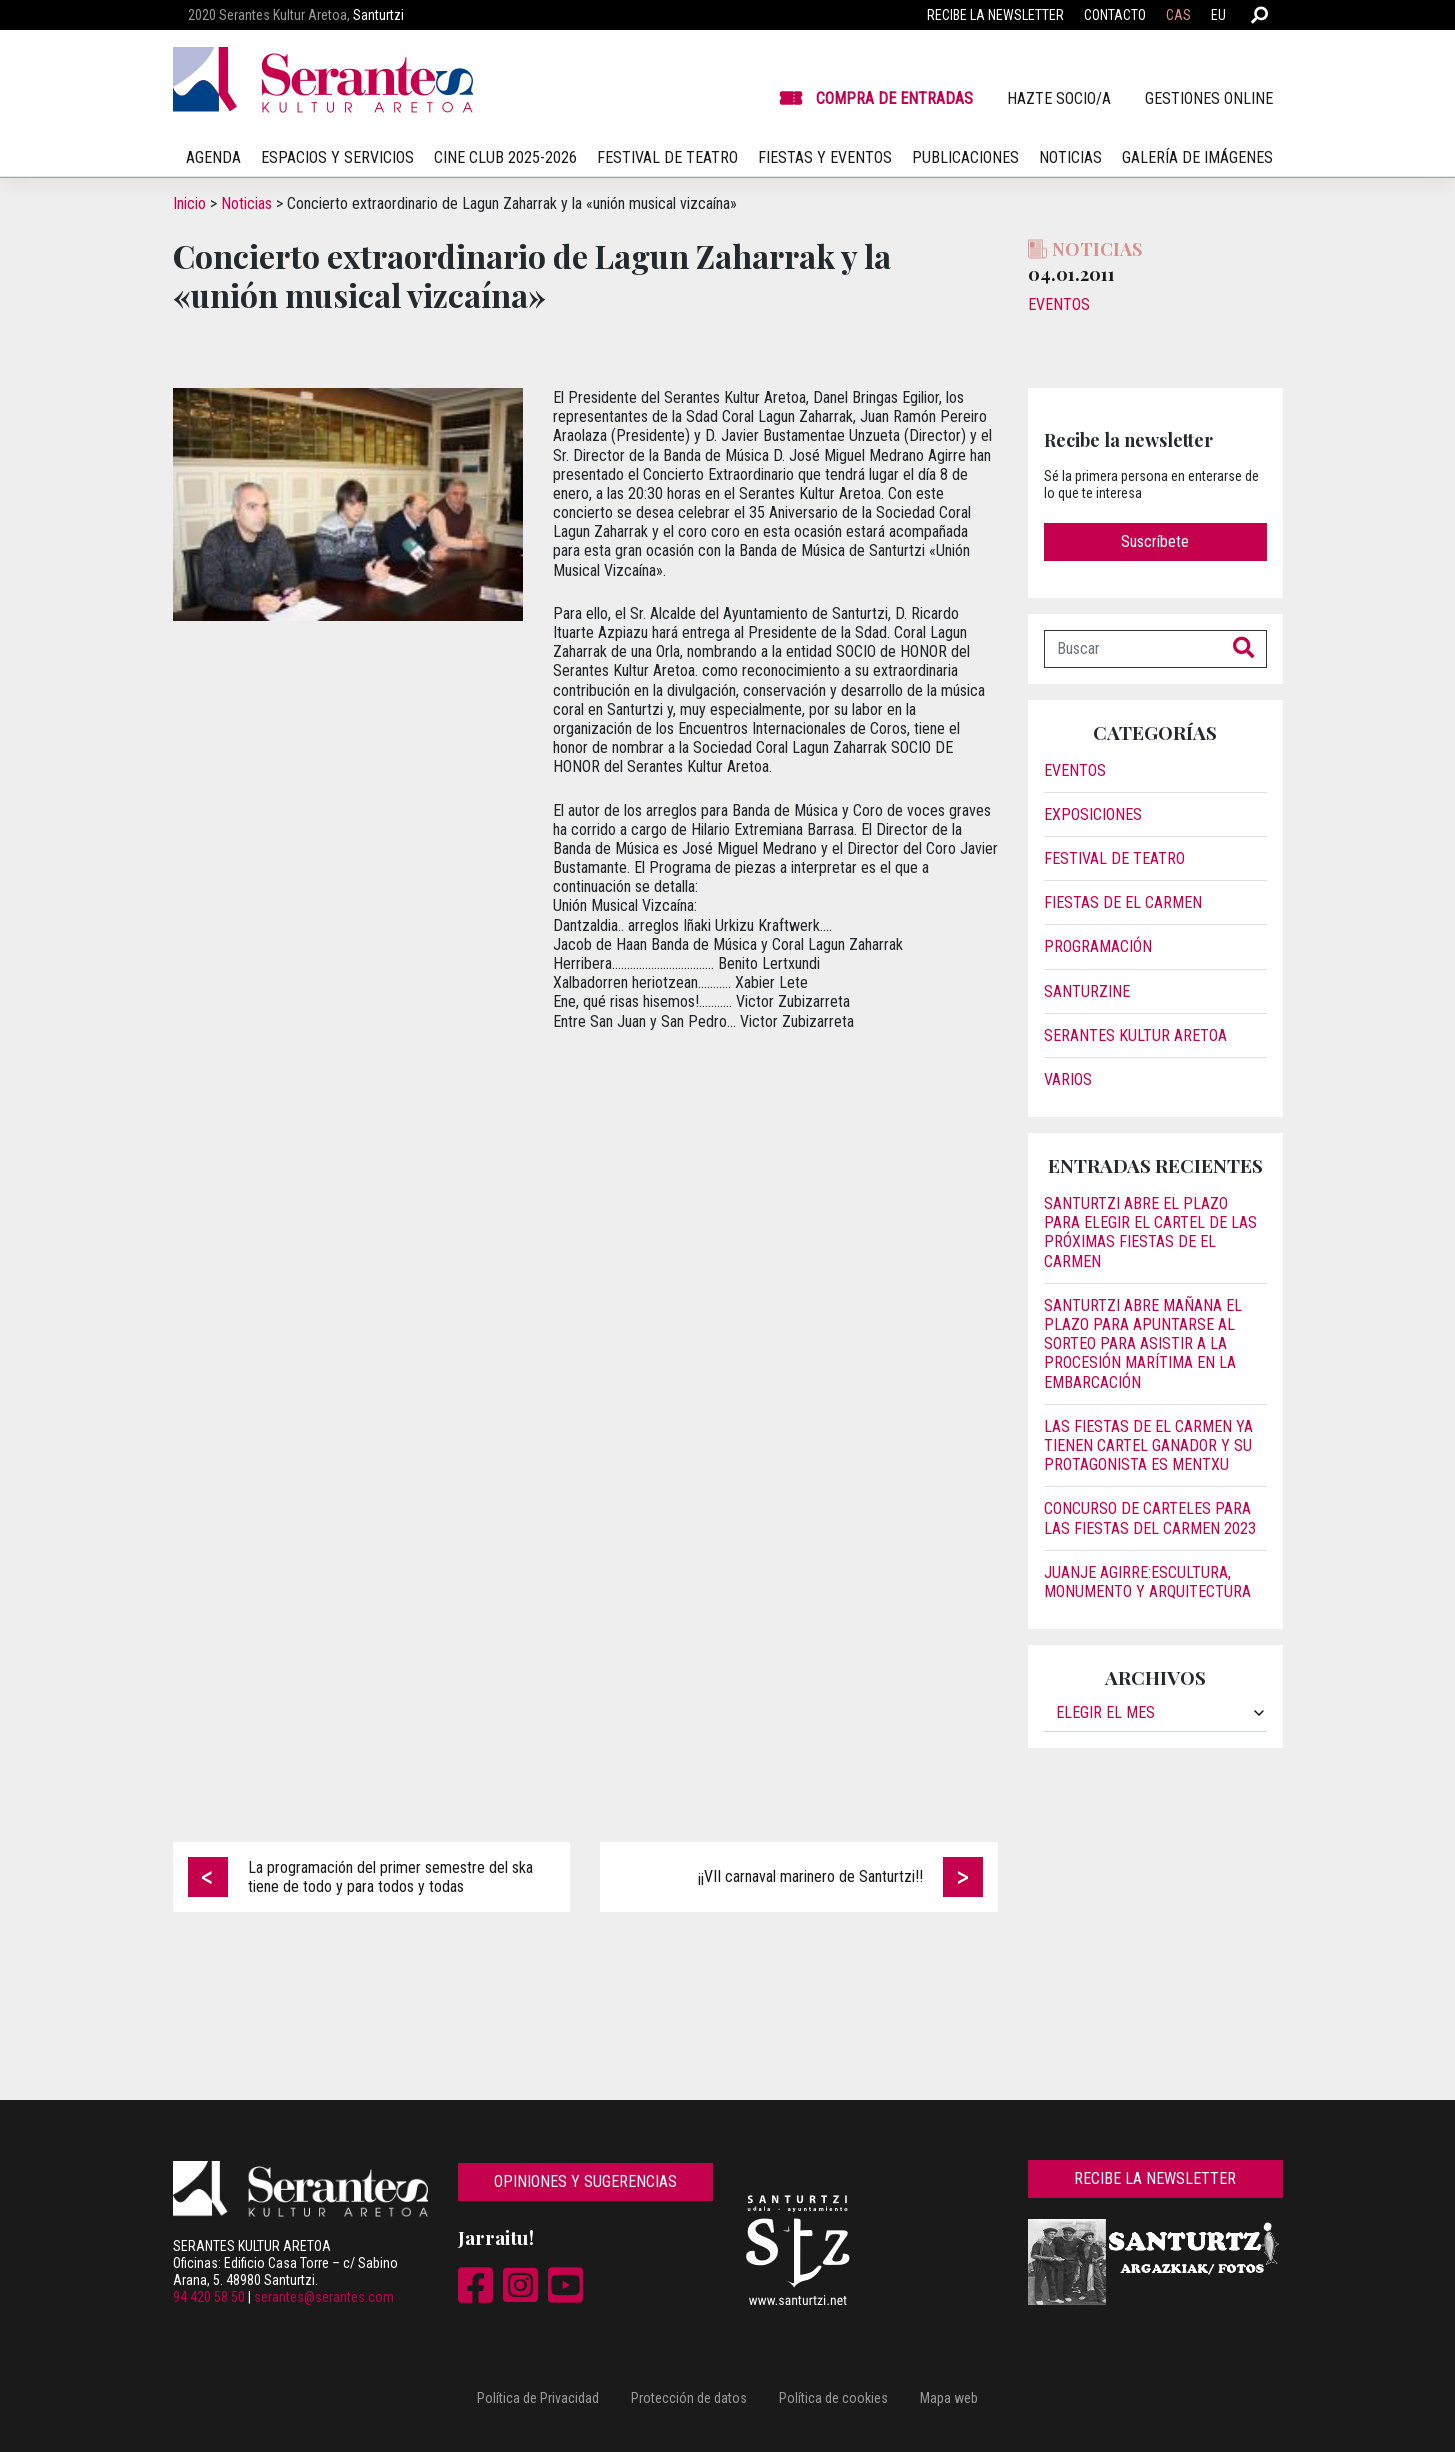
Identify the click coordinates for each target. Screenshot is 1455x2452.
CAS (1178, 15)
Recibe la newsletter (995, 15)
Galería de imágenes (1197, 157)
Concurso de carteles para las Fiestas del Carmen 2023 (1150, 1518)
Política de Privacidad (538, 2398)
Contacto (1115, 15)
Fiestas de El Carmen (1123, 902)
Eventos (1059, 304)
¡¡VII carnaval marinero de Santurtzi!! (810, 1876)
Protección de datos (689, 2398)
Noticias (1070, 157)
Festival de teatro (667, 157)
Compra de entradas (894, 98)
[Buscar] (1133, 649)
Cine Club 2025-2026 (505, 157)
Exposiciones (1093, 814)
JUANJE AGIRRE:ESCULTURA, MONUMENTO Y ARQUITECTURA (1147, 1582)
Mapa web (949, 2398)
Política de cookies (833, 2398)
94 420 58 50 (209, 2297)
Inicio (189, 203)
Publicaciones (965, 157)
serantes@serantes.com (324, 2297)
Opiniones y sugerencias (585, 2181)
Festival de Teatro (1114, 858)
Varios (1068, 1079)
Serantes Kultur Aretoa (1135, 1035)
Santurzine (1087, 991)
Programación (1098, 946)
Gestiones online (1209, 98)
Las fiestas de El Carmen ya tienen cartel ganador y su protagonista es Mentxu (1148, 1445)
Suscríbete (1155, 541)
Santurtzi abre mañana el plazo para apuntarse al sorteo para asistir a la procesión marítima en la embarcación (1143, 1344)
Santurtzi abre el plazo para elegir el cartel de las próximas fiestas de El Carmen (1150, 1232)
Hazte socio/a (1059, 98)
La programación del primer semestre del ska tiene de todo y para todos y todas (390, 1877)
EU (1218, 15)
